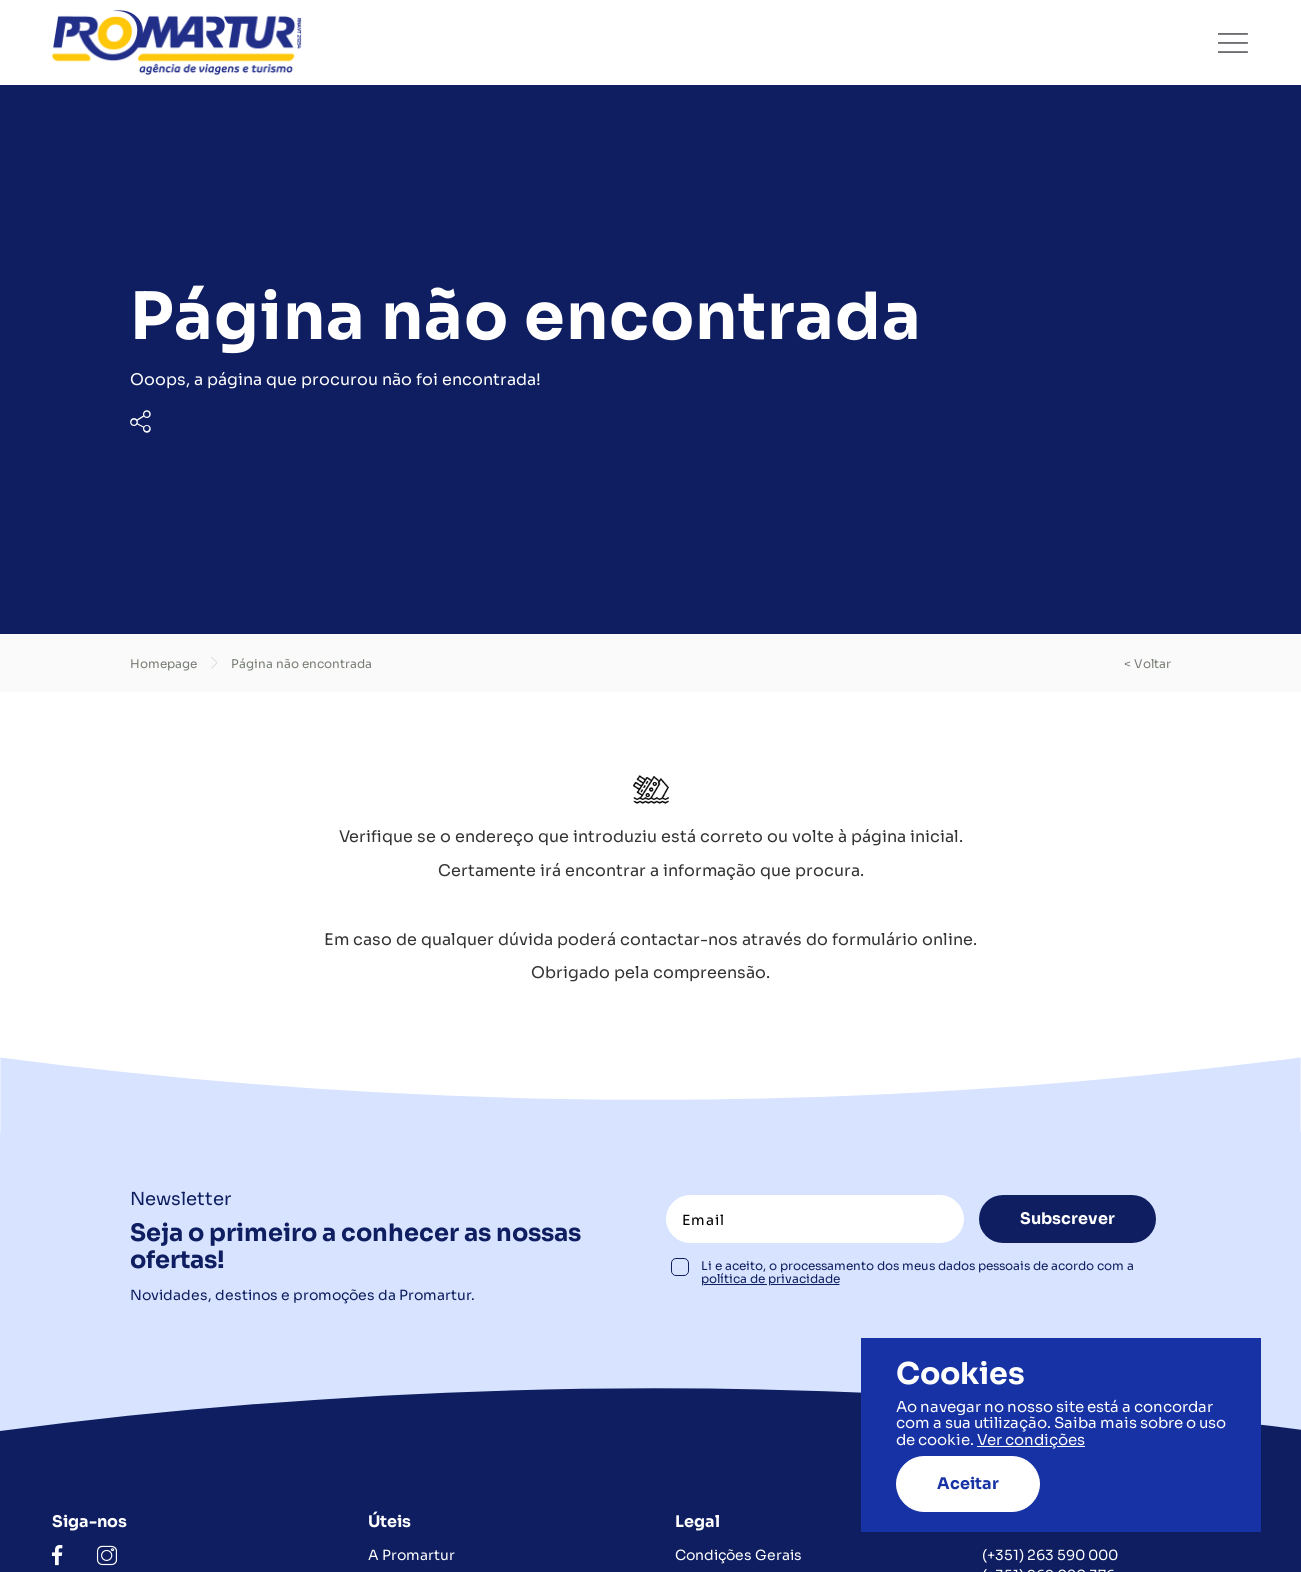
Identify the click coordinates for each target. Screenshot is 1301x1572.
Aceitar (968, 1483)
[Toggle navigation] (1233, 43)
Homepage (163, 663)
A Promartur (411, 1555)
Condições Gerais (738, 1555)
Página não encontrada (301, 663)
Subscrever (1067, 1218)
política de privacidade (770, 1278)
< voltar (1147, 663)
